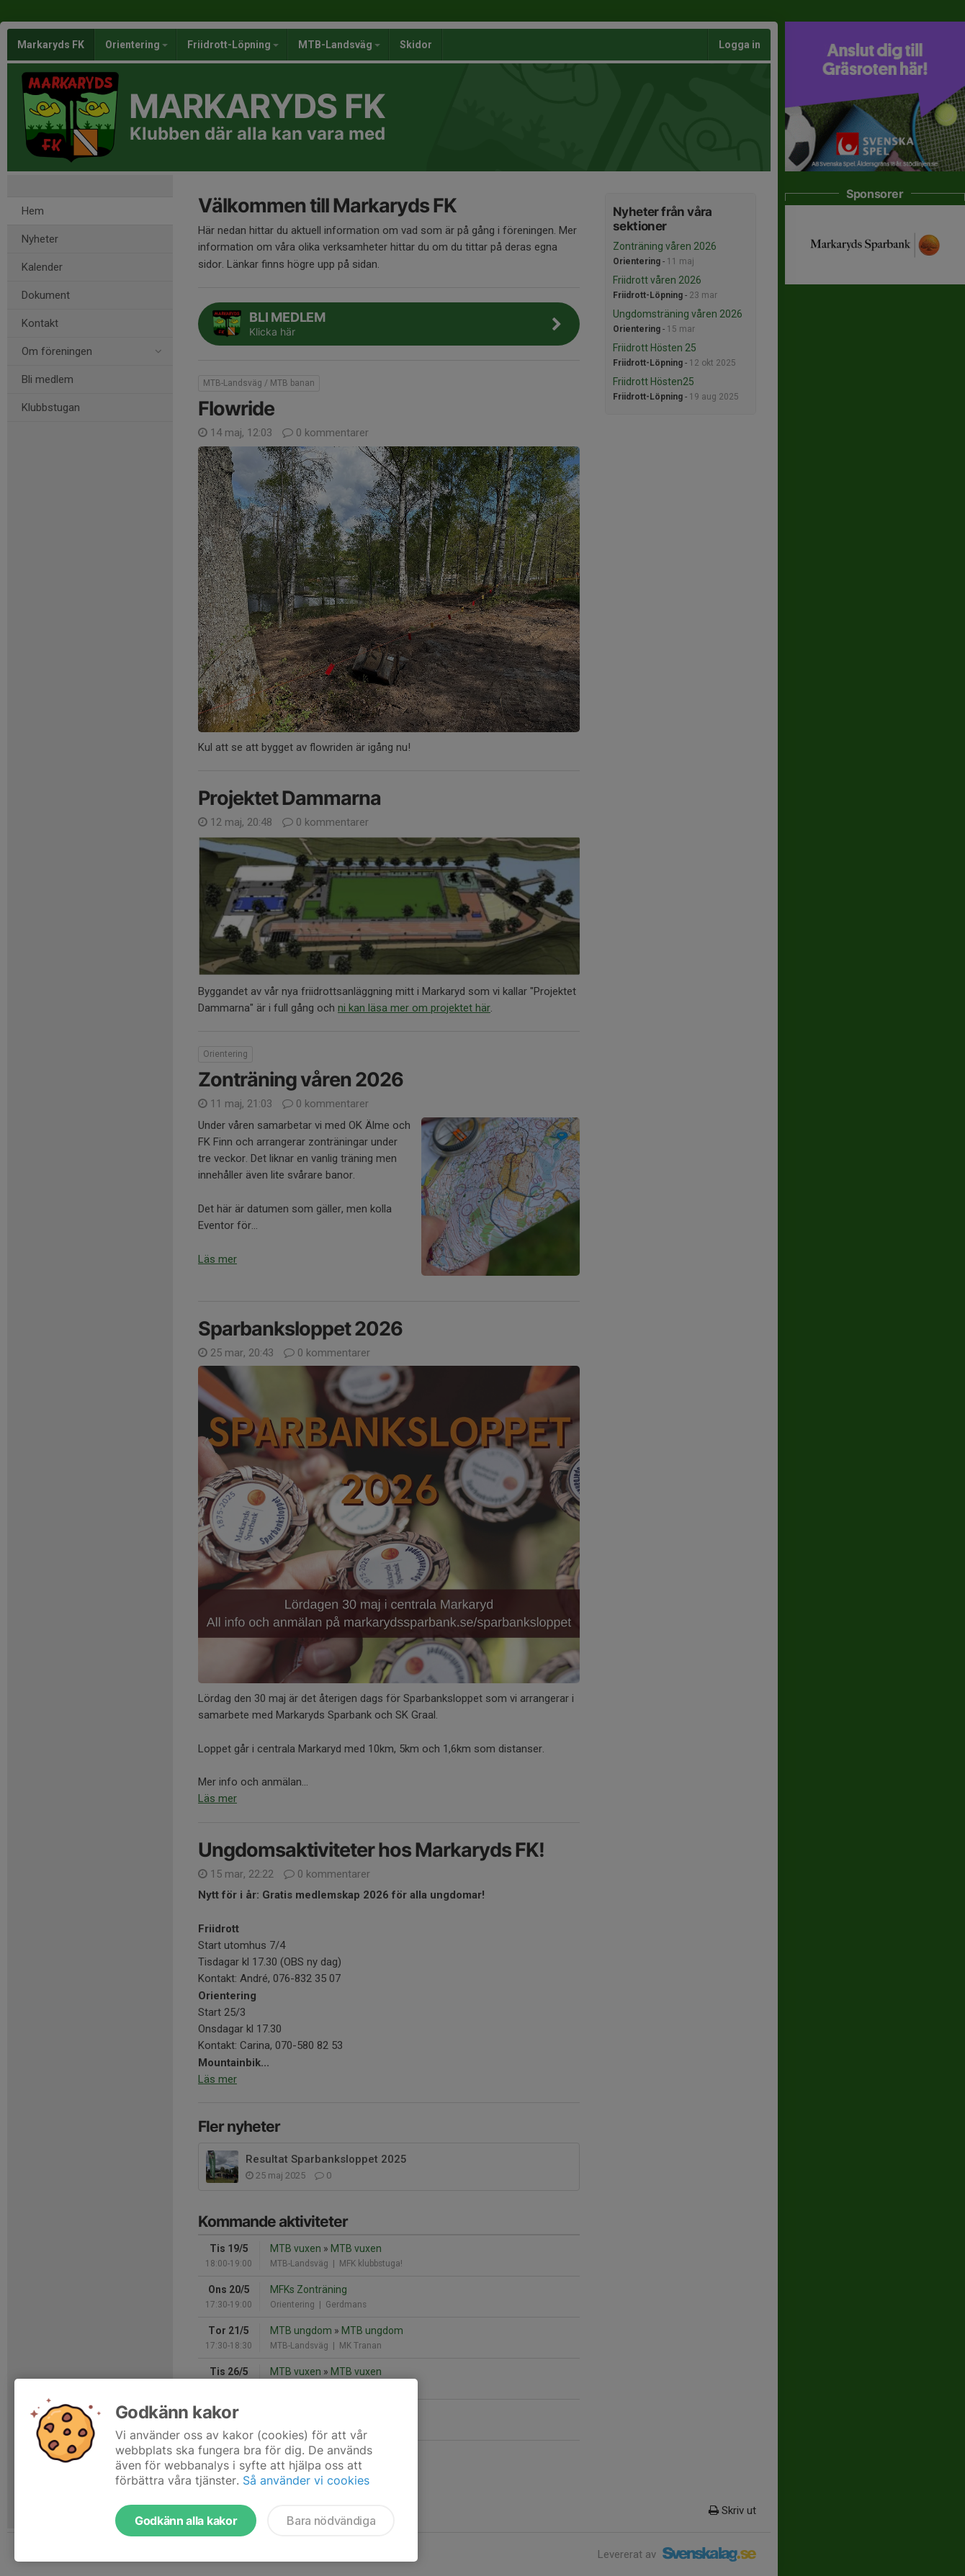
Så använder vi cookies (306, 2480)
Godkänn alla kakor (186, 2520)
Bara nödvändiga (331, 2520)
